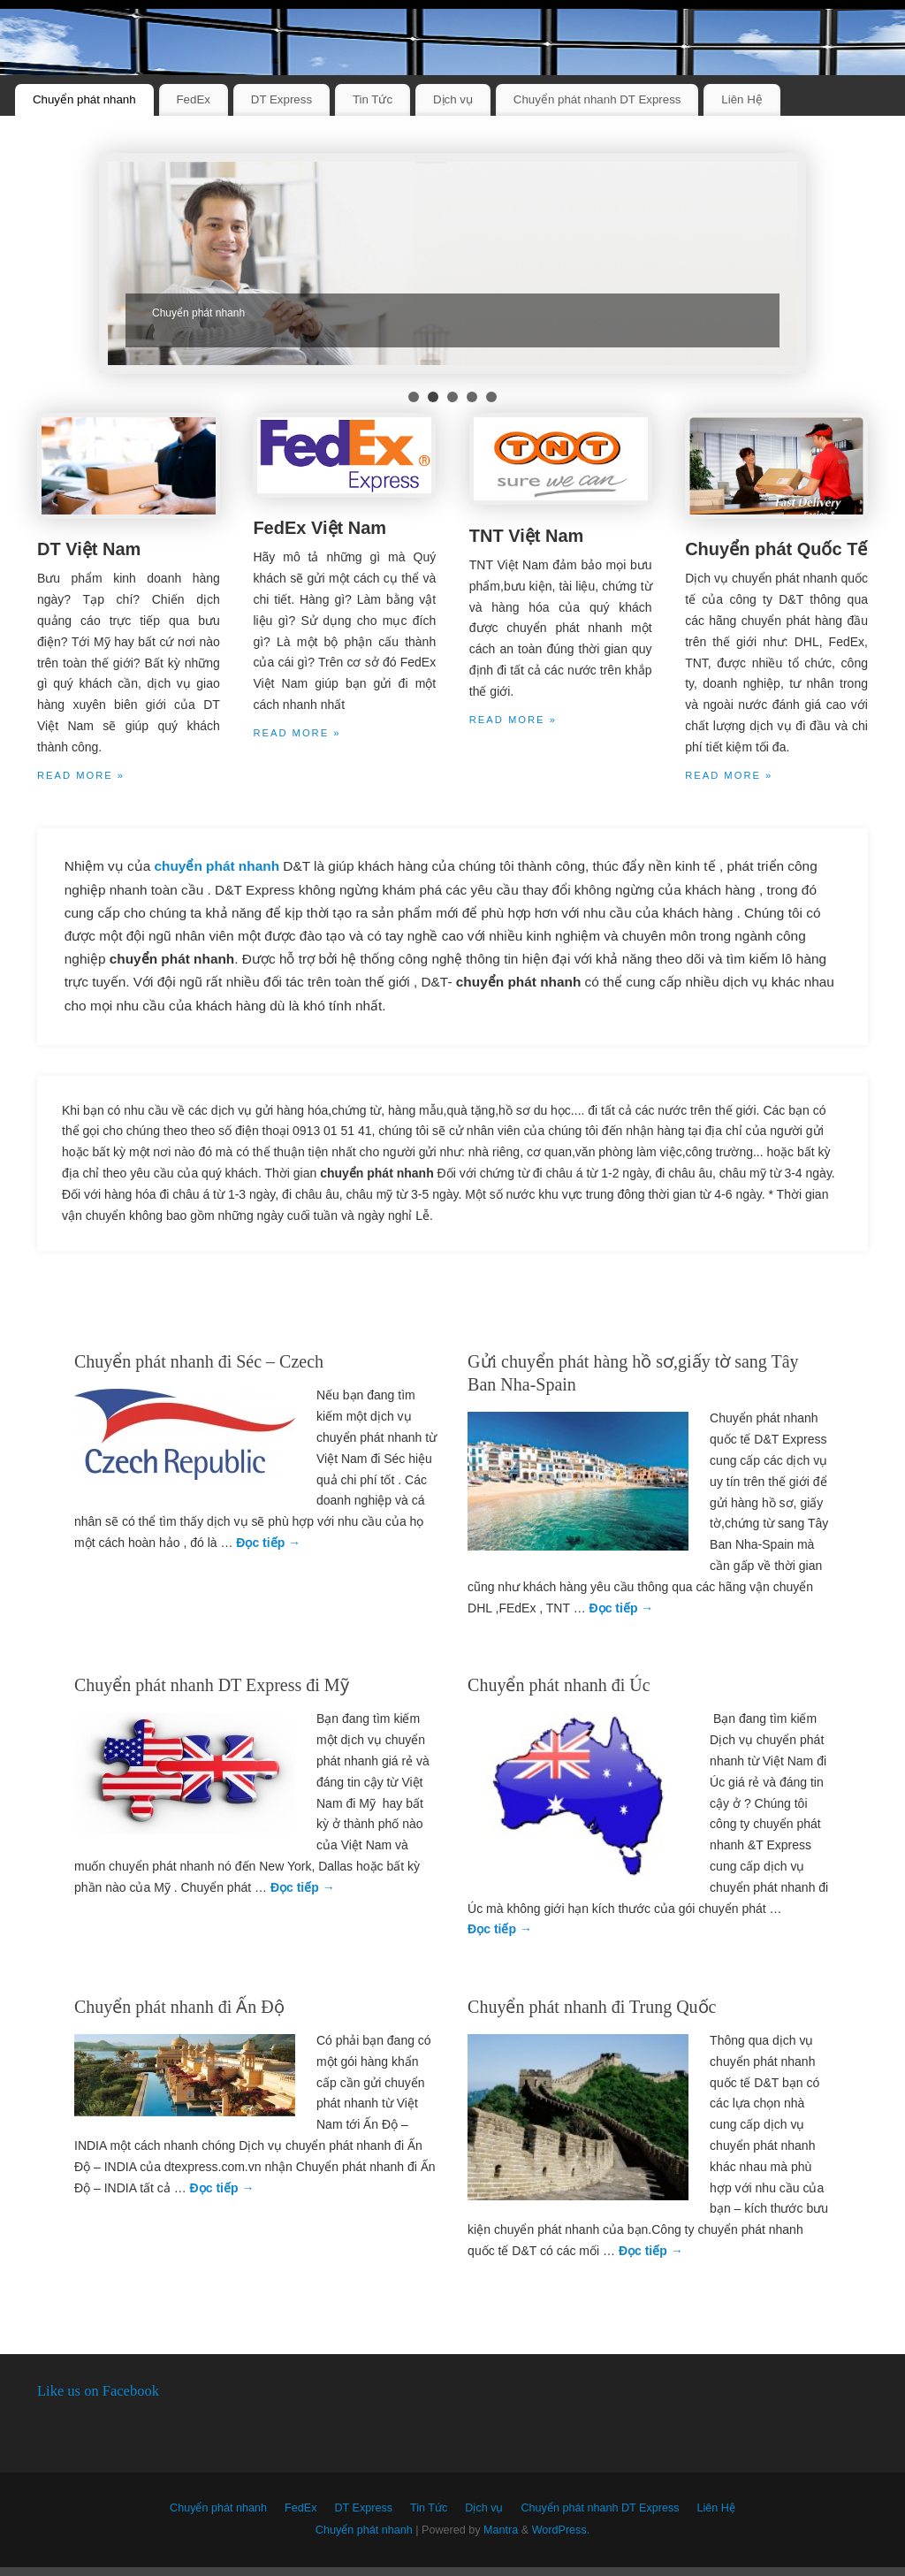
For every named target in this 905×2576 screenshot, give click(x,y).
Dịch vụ (453, 99)
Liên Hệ (741, 99)
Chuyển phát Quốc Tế (776, 549)
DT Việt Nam (89, 549)
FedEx (193, 99)
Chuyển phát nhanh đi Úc (559, 1685)
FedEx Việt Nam (319, 527)
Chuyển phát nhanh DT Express (597, 99)
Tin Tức (372, 99)
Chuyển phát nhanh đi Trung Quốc (592, 2006)
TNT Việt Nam (526, 535)
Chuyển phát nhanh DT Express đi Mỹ (211, 1685)
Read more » (81, 775)
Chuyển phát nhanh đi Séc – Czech (198, 1361)
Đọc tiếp (268, 1543)
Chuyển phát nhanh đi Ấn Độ (179, 2006)
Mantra (500, 2530)
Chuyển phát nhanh (84, 99)
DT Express (281, 99)
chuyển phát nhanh (219, 865)
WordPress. (561, 2530)
